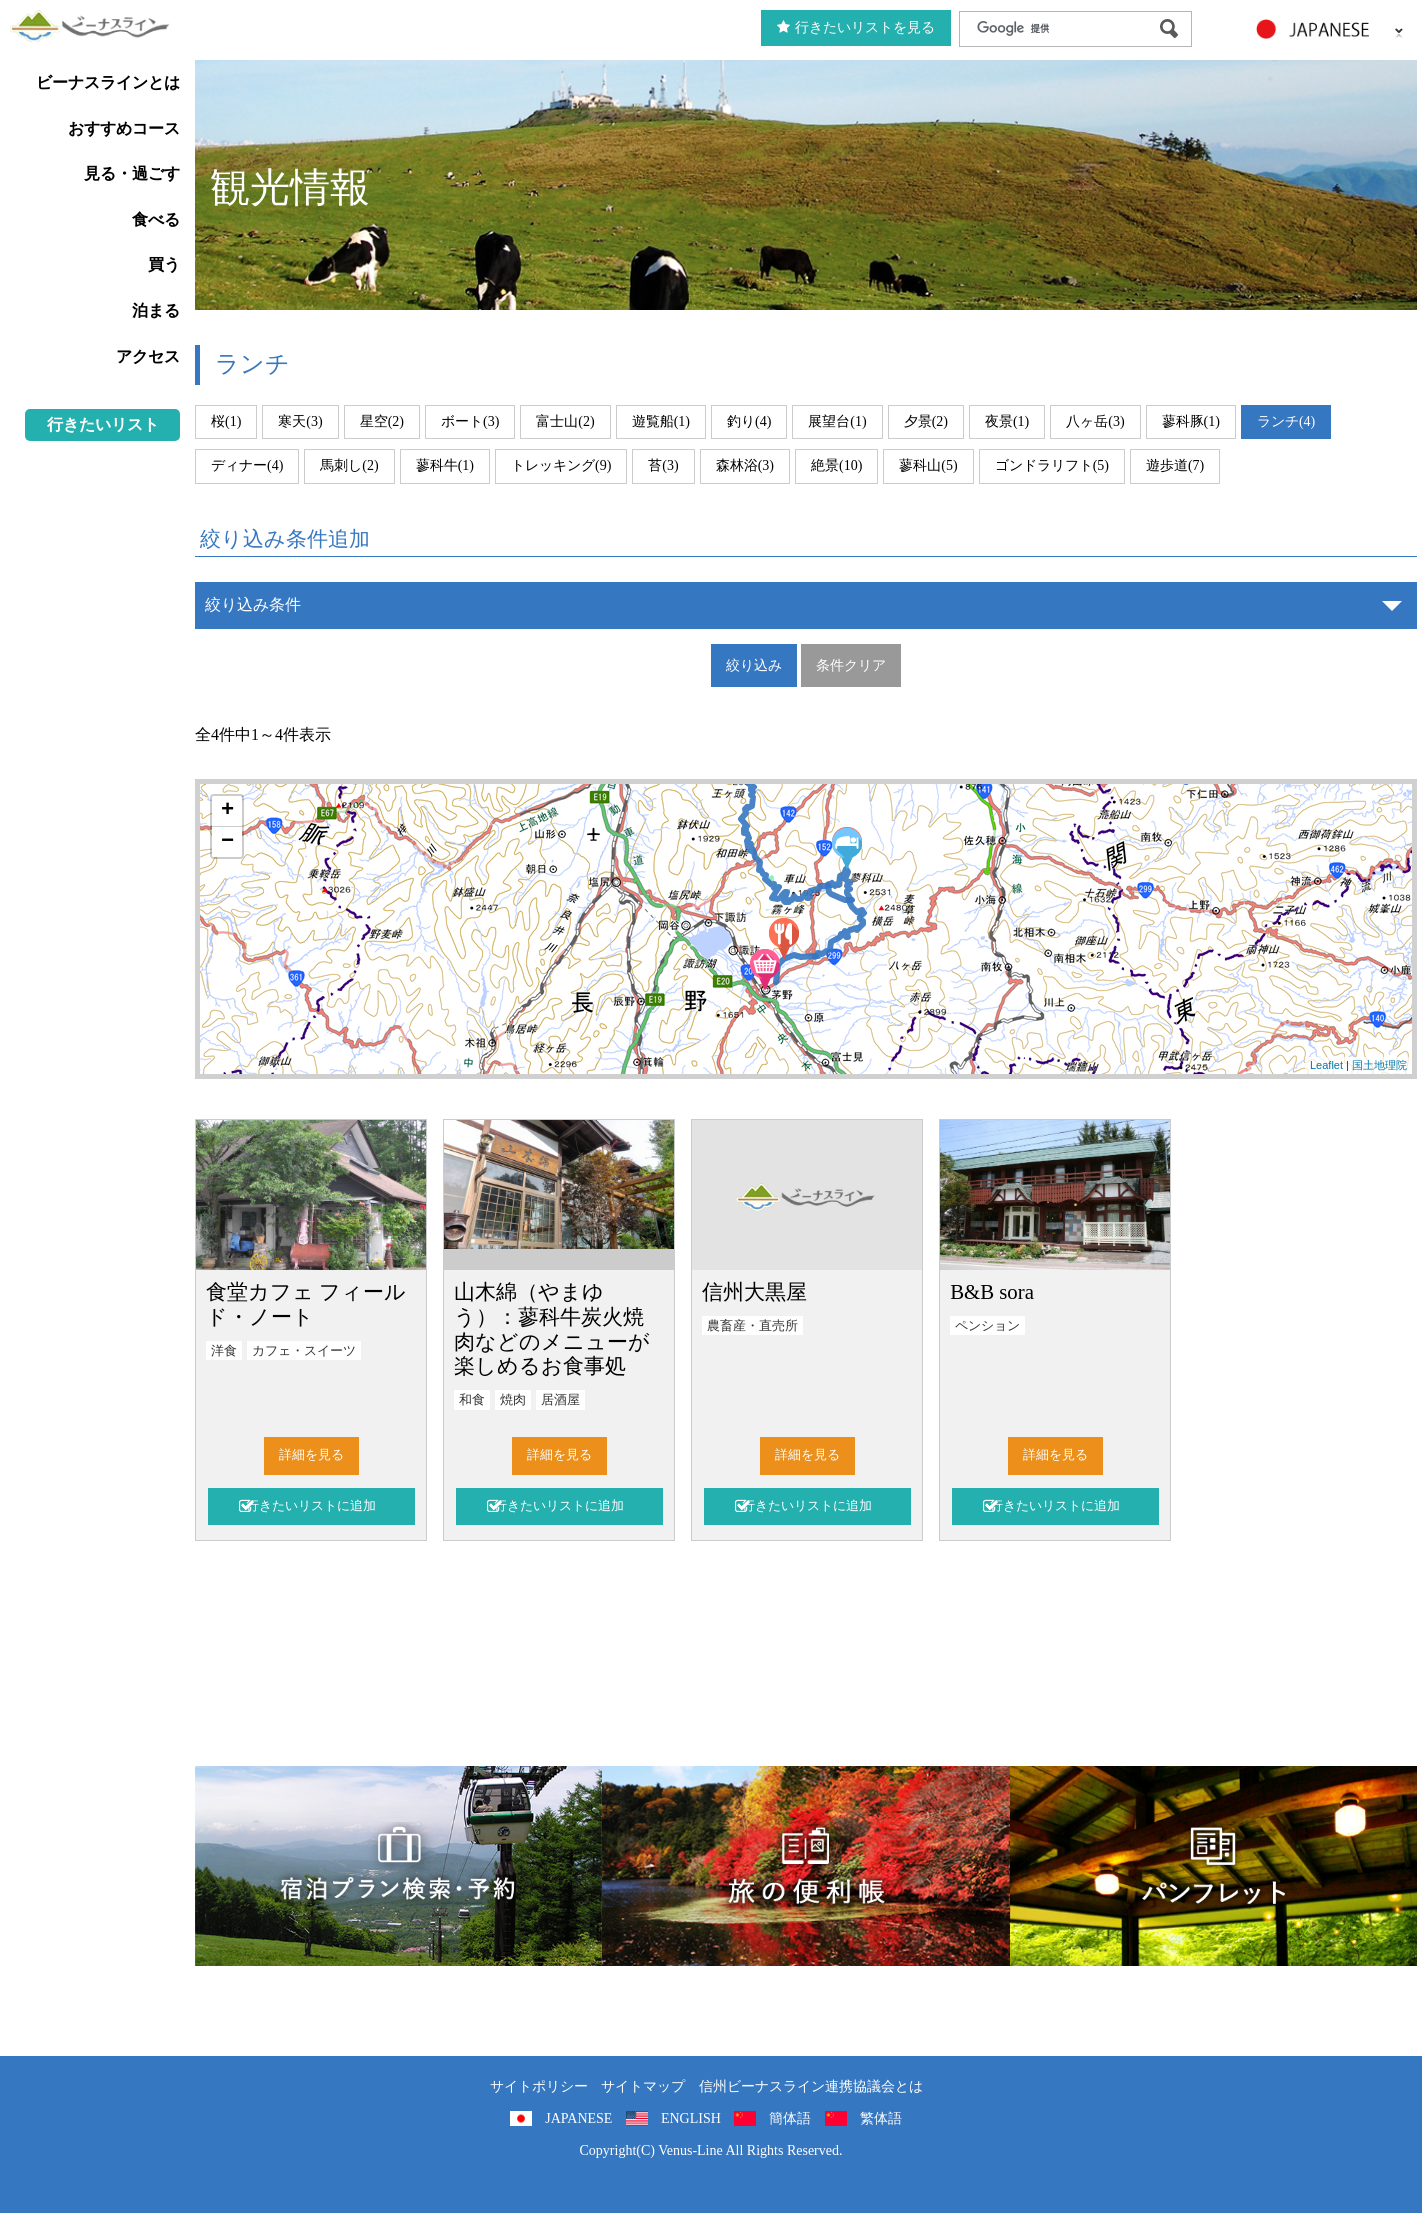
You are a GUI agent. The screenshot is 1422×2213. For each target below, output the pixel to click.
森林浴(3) (745, 465)
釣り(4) (749, 421)
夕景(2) (926, 421)
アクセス (148, 356)
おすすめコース (124, 128)
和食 (472, 1400)
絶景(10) (836, 465)
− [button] (227, 842)
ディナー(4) (247, 465)
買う (164, 264)
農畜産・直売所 (752, 1326)
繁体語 (881, 2118)
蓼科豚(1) (1191, 421)
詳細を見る (311, 1455)
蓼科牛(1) (445, 465)
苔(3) (663, 465)
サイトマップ (643, 2086)
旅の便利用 (805, 1866)
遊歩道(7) (1175, 465)
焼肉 (513, 1400)
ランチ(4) (1286, 421)
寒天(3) (300, 421)
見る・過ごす (132, 173)
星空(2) (382, 421)
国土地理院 (1379, 1065)
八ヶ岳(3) (1095, 421)
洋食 (224, 1351)
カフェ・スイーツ (304, 1351)
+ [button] (227, 811)
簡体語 (790, 2118)
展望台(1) (837, 421)
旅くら (398, 1866)
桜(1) (226, 421)
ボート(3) (470, 421)
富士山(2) (565, 421)
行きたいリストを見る (856, 27)
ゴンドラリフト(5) (1052, 465)
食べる (156, 219)
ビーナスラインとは (108, 82)
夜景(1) (1007, 421)
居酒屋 (560, 1400)
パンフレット (1213, 1866)
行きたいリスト (103, 424)
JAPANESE (578, 2118)
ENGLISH (691, 2118)
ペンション (987, 1326)
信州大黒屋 (754, 1291)
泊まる (156, 310)
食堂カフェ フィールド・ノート (306, 1304)
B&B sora (992, 1291)
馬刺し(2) (349, 465)
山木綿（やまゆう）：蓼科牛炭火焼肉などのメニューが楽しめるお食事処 (552, 1329)
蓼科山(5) (928, 465)
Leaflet (1326, 1065)
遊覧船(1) (661, 421)
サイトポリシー (539, 2086)
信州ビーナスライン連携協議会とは (811, 2086)
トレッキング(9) (561, 465)
